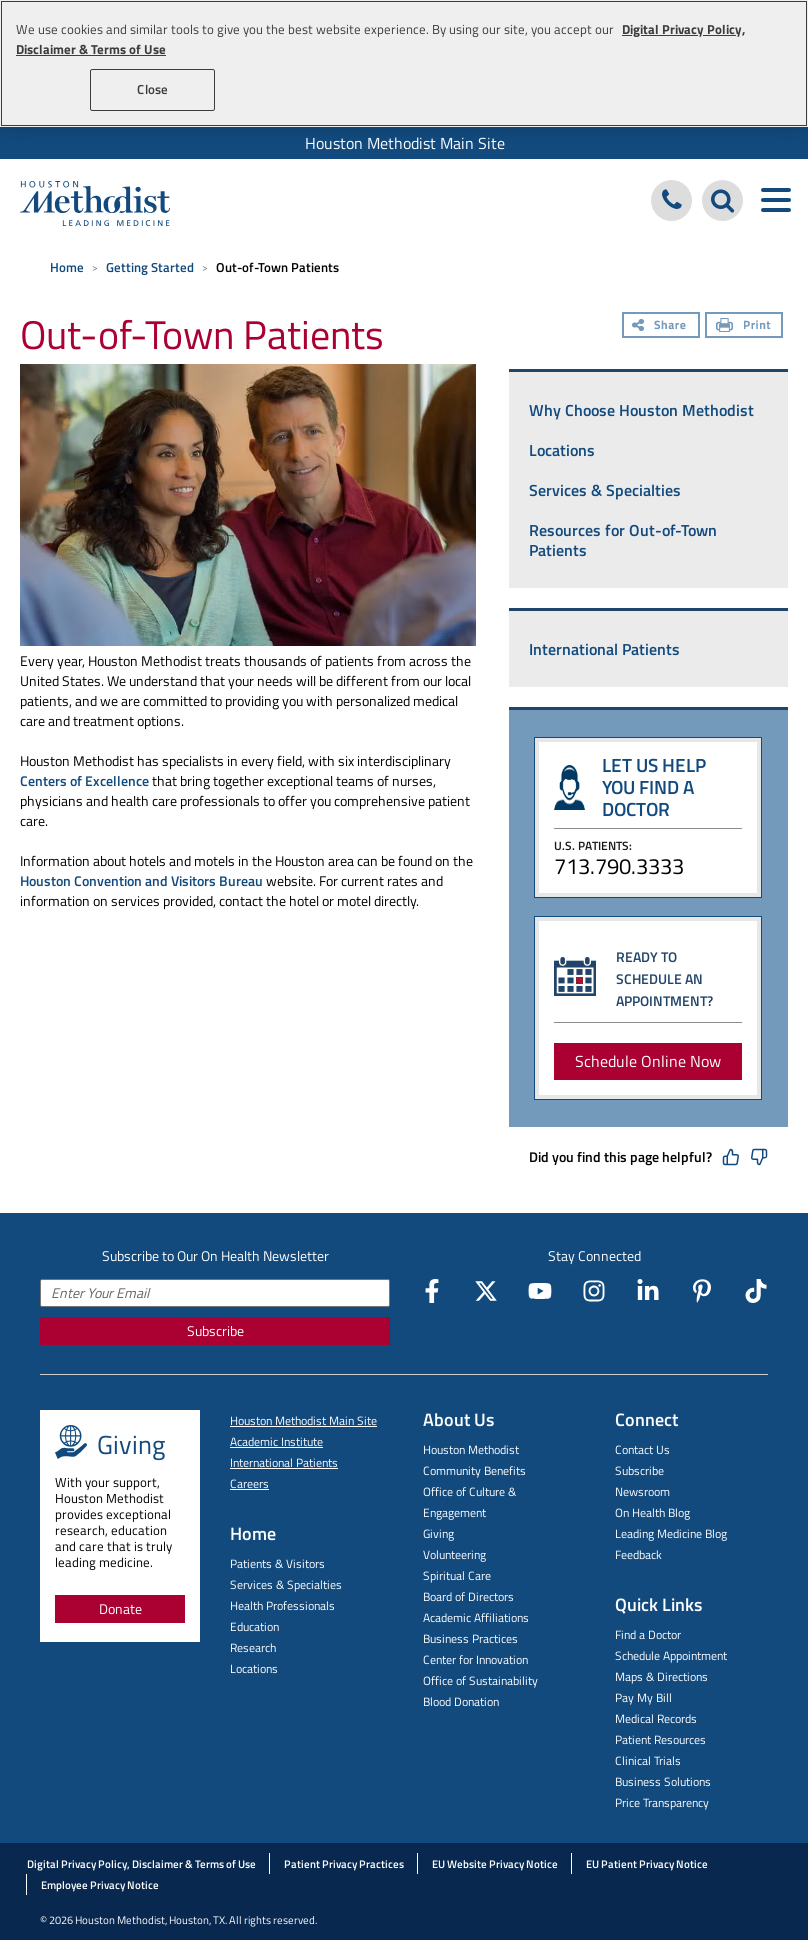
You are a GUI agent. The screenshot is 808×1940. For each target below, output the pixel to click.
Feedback (638, 1554)
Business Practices (470, 1638)
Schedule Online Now (648, 1061)
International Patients (604, 649)
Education (254, 1626)
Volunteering (454, 1554)
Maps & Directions (661, 1676)
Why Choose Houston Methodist (641, 410)
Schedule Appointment (671, 1655)
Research (253, 1647)
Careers (249, 1483)
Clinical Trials (648, 1760)
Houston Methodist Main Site (405, 143)
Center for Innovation (475, 1659)
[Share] (661, 327)
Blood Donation (461, 1701)
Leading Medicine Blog (671, 1533)
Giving (438, 1533)
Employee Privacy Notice (100, 1885)
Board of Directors (468, 1596)
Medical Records (656, 1718)
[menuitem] (404, 143)
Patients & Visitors (277, 1563)
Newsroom (642, 1491)
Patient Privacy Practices (344, 1864)
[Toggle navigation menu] (775, 200)
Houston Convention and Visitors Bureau (141, 880)
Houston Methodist (471, 1449)
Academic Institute (276, 1441)
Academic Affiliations (476, 1617)
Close (152, 89)
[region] (404, 63)
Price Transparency (662, 1802)
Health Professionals (282, 1605)
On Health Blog (652, 1512)
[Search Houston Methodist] (722, 200)
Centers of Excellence (84, 780)
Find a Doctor (648, 1634)
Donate (120, 1608)
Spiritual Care (457, 1575)
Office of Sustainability (480, 1680)
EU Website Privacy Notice (495, 1864)
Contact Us (642, 1449)
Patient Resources (660, 1739)
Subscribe (215, 1330)
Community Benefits (474, 1470)
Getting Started (150, 267)
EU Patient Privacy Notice (647, 1864)
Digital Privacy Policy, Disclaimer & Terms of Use (141, 1864)
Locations (562, 450)
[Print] (744, 327)
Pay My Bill (643, 1697)
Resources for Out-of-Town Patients (623, 540)
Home (67, 267)
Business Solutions (663, 1781)
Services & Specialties (605, 490)
